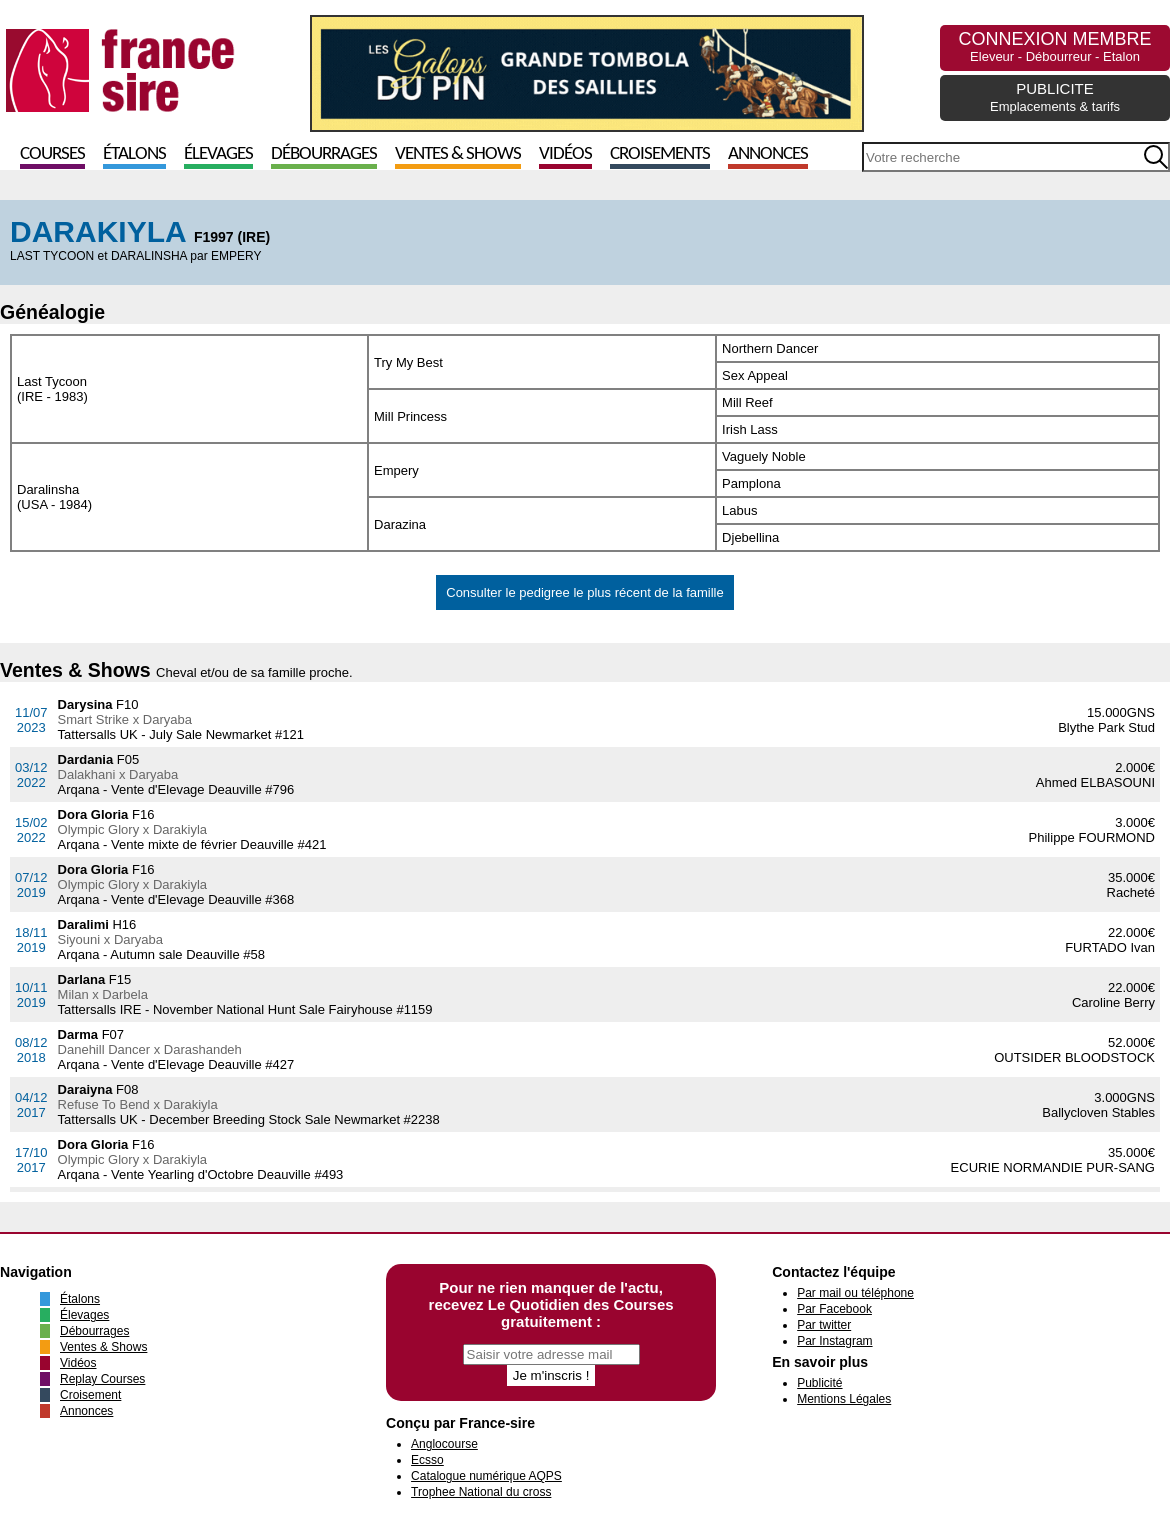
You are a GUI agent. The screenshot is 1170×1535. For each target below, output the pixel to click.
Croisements (660, 154)
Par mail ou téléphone (855, 1293)
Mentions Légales (844, 1399)
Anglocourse (444, 1444)
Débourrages (324, 154)
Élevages (218, 154)
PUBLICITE (1055, 97)
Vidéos (565, 154)
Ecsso (427, 1460)
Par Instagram (834, 1341)
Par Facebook (834, 1309)
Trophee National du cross (481, 1492)
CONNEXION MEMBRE (1054, 46)
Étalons (134, 154)
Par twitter (824, 1325)
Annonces (768, 154)
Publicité (819, 1383)
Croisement (90, 1395)
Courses (52, 154)
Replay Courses (102, 1379)
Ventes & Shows (458, 154)
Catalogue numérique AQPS (486, 1476)
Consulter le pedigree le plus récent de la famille (585, 592)
